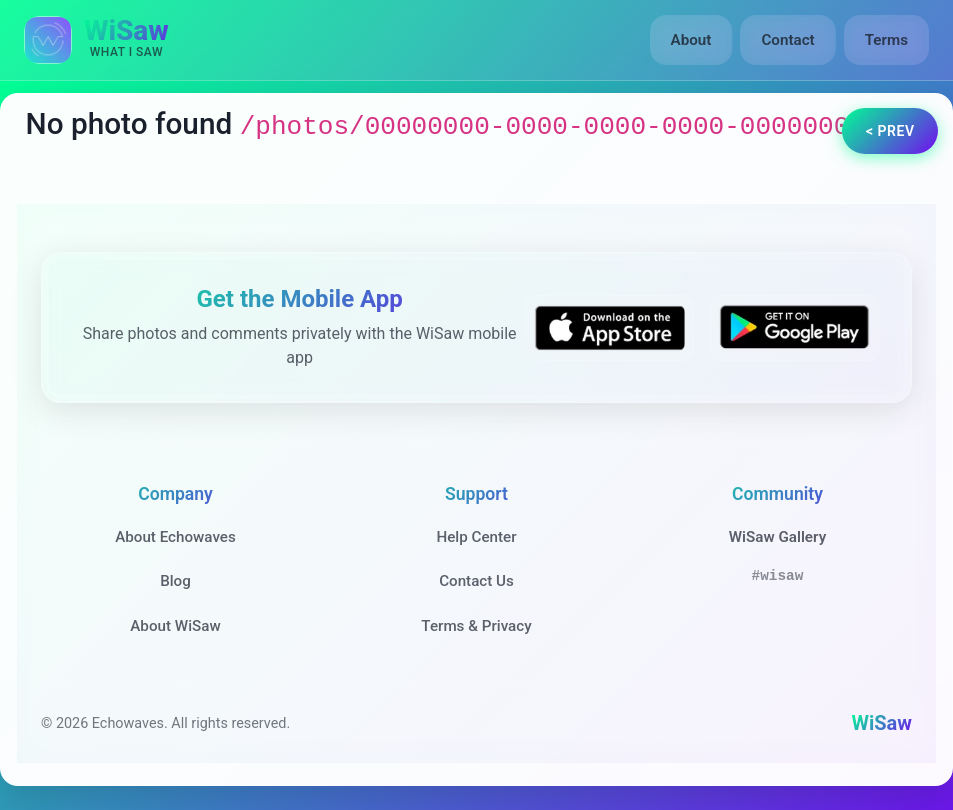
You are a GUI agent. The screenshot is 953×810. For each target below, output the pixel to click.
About (691, 40)
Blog (175, 581)
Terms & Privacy (476, 626)
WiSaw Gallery (777, 537)
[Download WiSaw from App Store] (609, 328)
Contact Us (476, 581)
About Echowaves (175, 537)
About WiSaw (175, 626)
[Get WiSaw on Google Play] (794, 328)
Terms (886, 40)
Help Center (476, 537)
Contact (787, 40)
